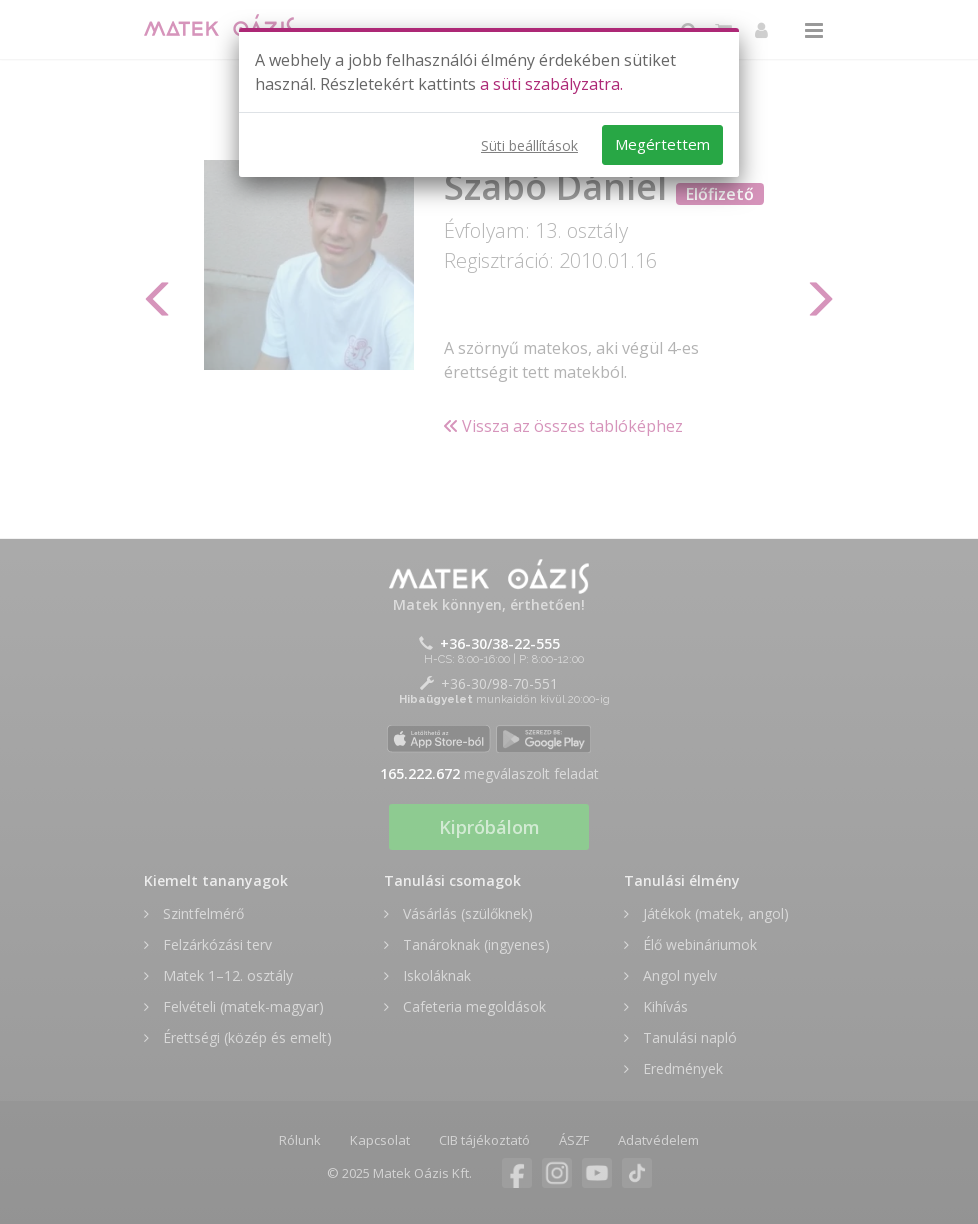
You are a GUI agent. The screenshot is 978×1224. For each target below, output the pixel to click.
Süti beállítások (529, 145)
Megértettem (662, 144)
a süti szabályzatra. (551, 84)
